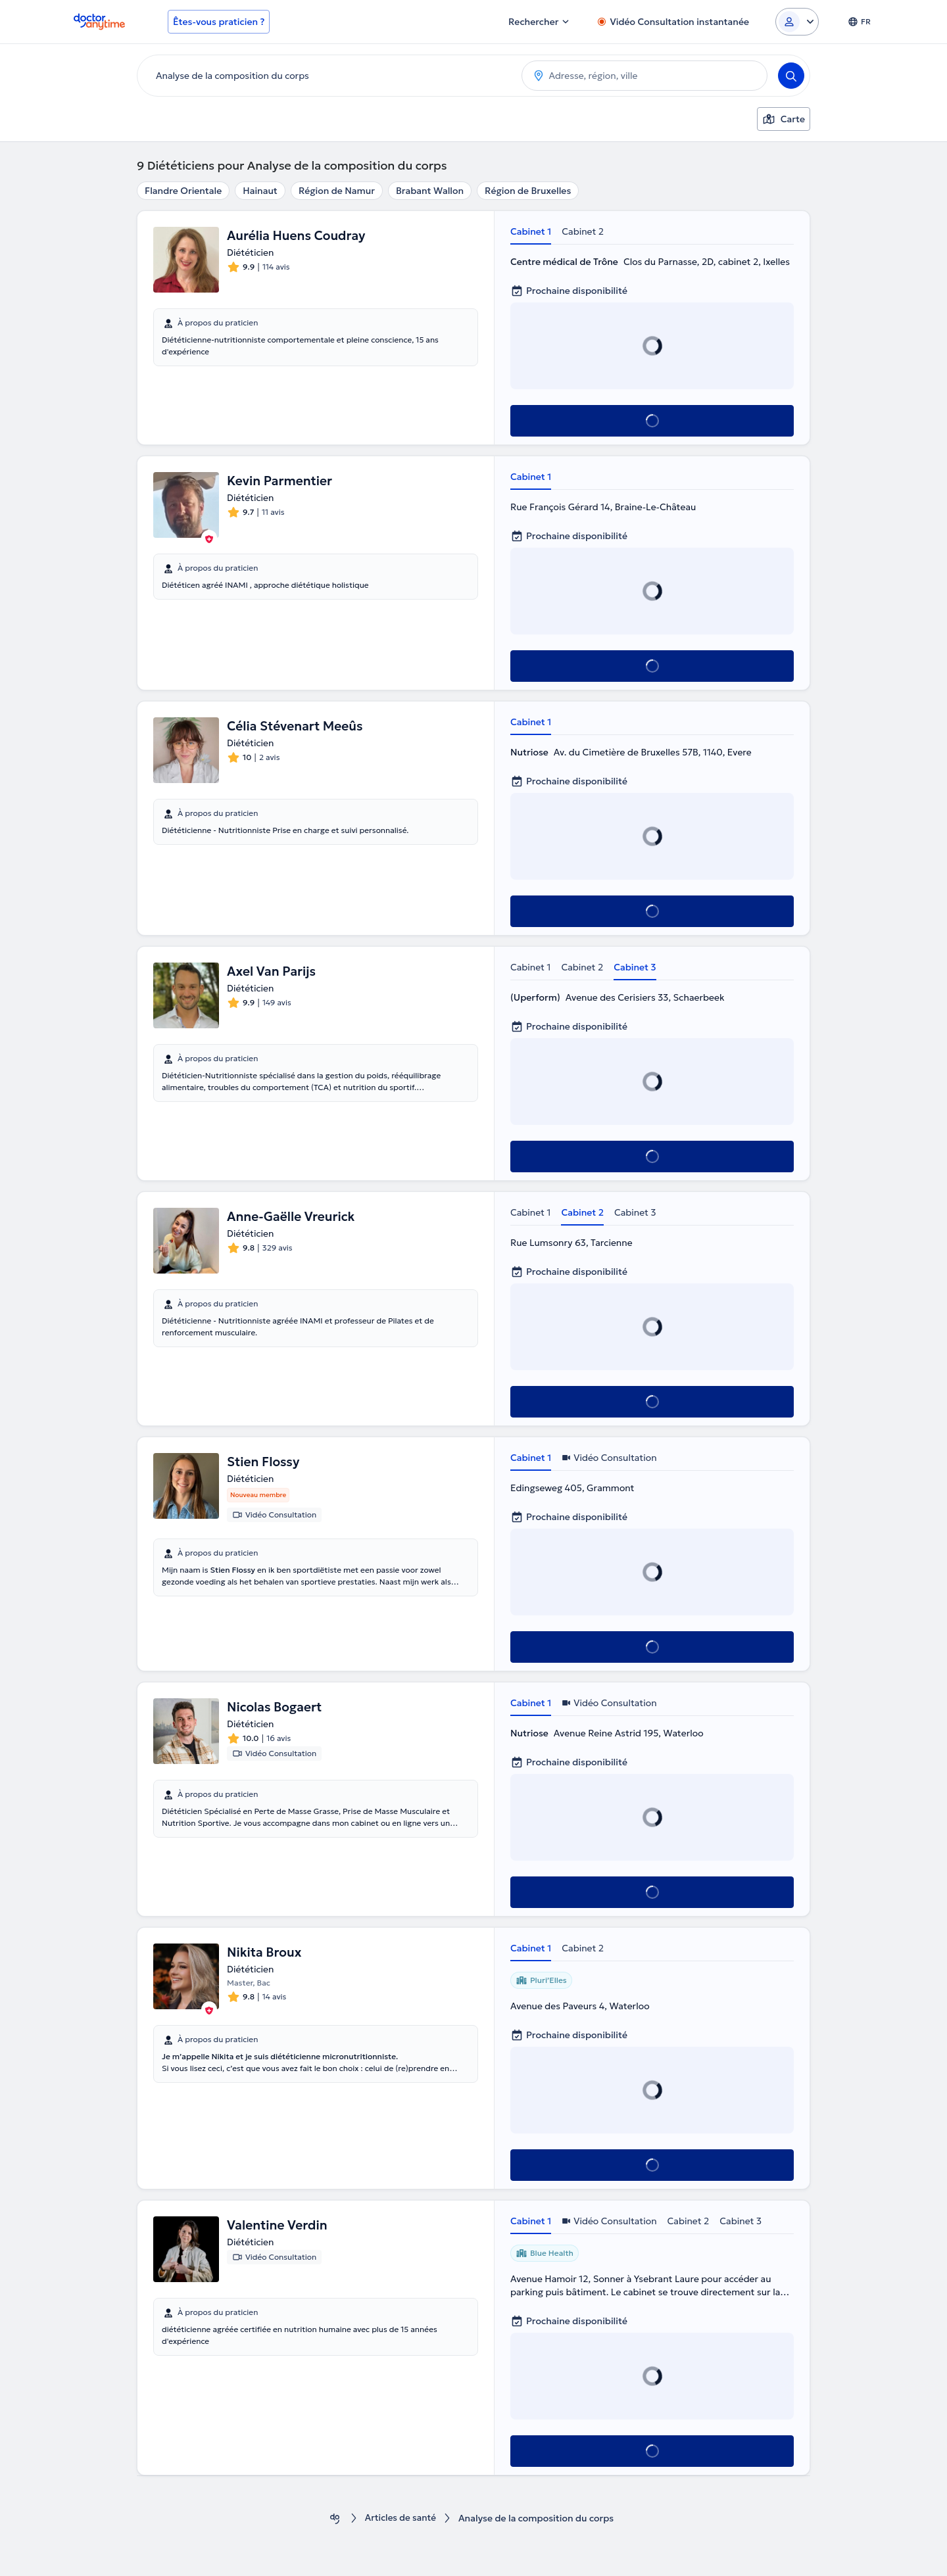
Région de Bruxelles (528, 191)
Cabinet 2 (583, 231)
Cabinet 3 (635, 967)
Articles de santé (400, 2518)
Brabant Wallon (430, 191)
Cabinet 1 (530, 231)
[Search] (791, 75)
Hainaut (260, 191)
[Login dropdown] (797, 22)
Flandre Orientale (183, 191)
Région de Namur (337, 191)
